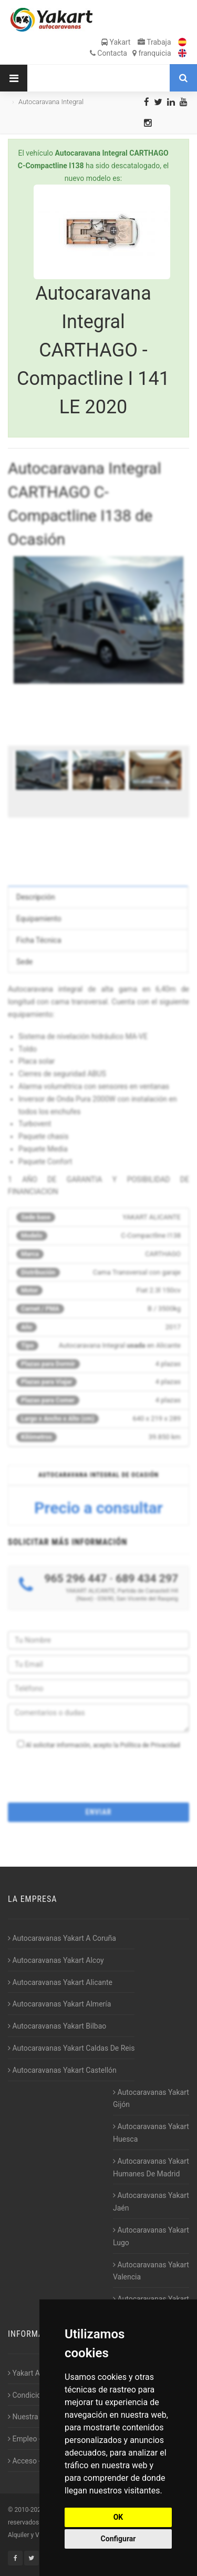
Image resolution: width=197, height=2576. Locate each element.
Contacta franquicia (130, 53)
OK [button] (118, 2517)
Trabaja (154, 42)
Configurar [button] (118, 2538)
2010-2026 (29, 2509)
